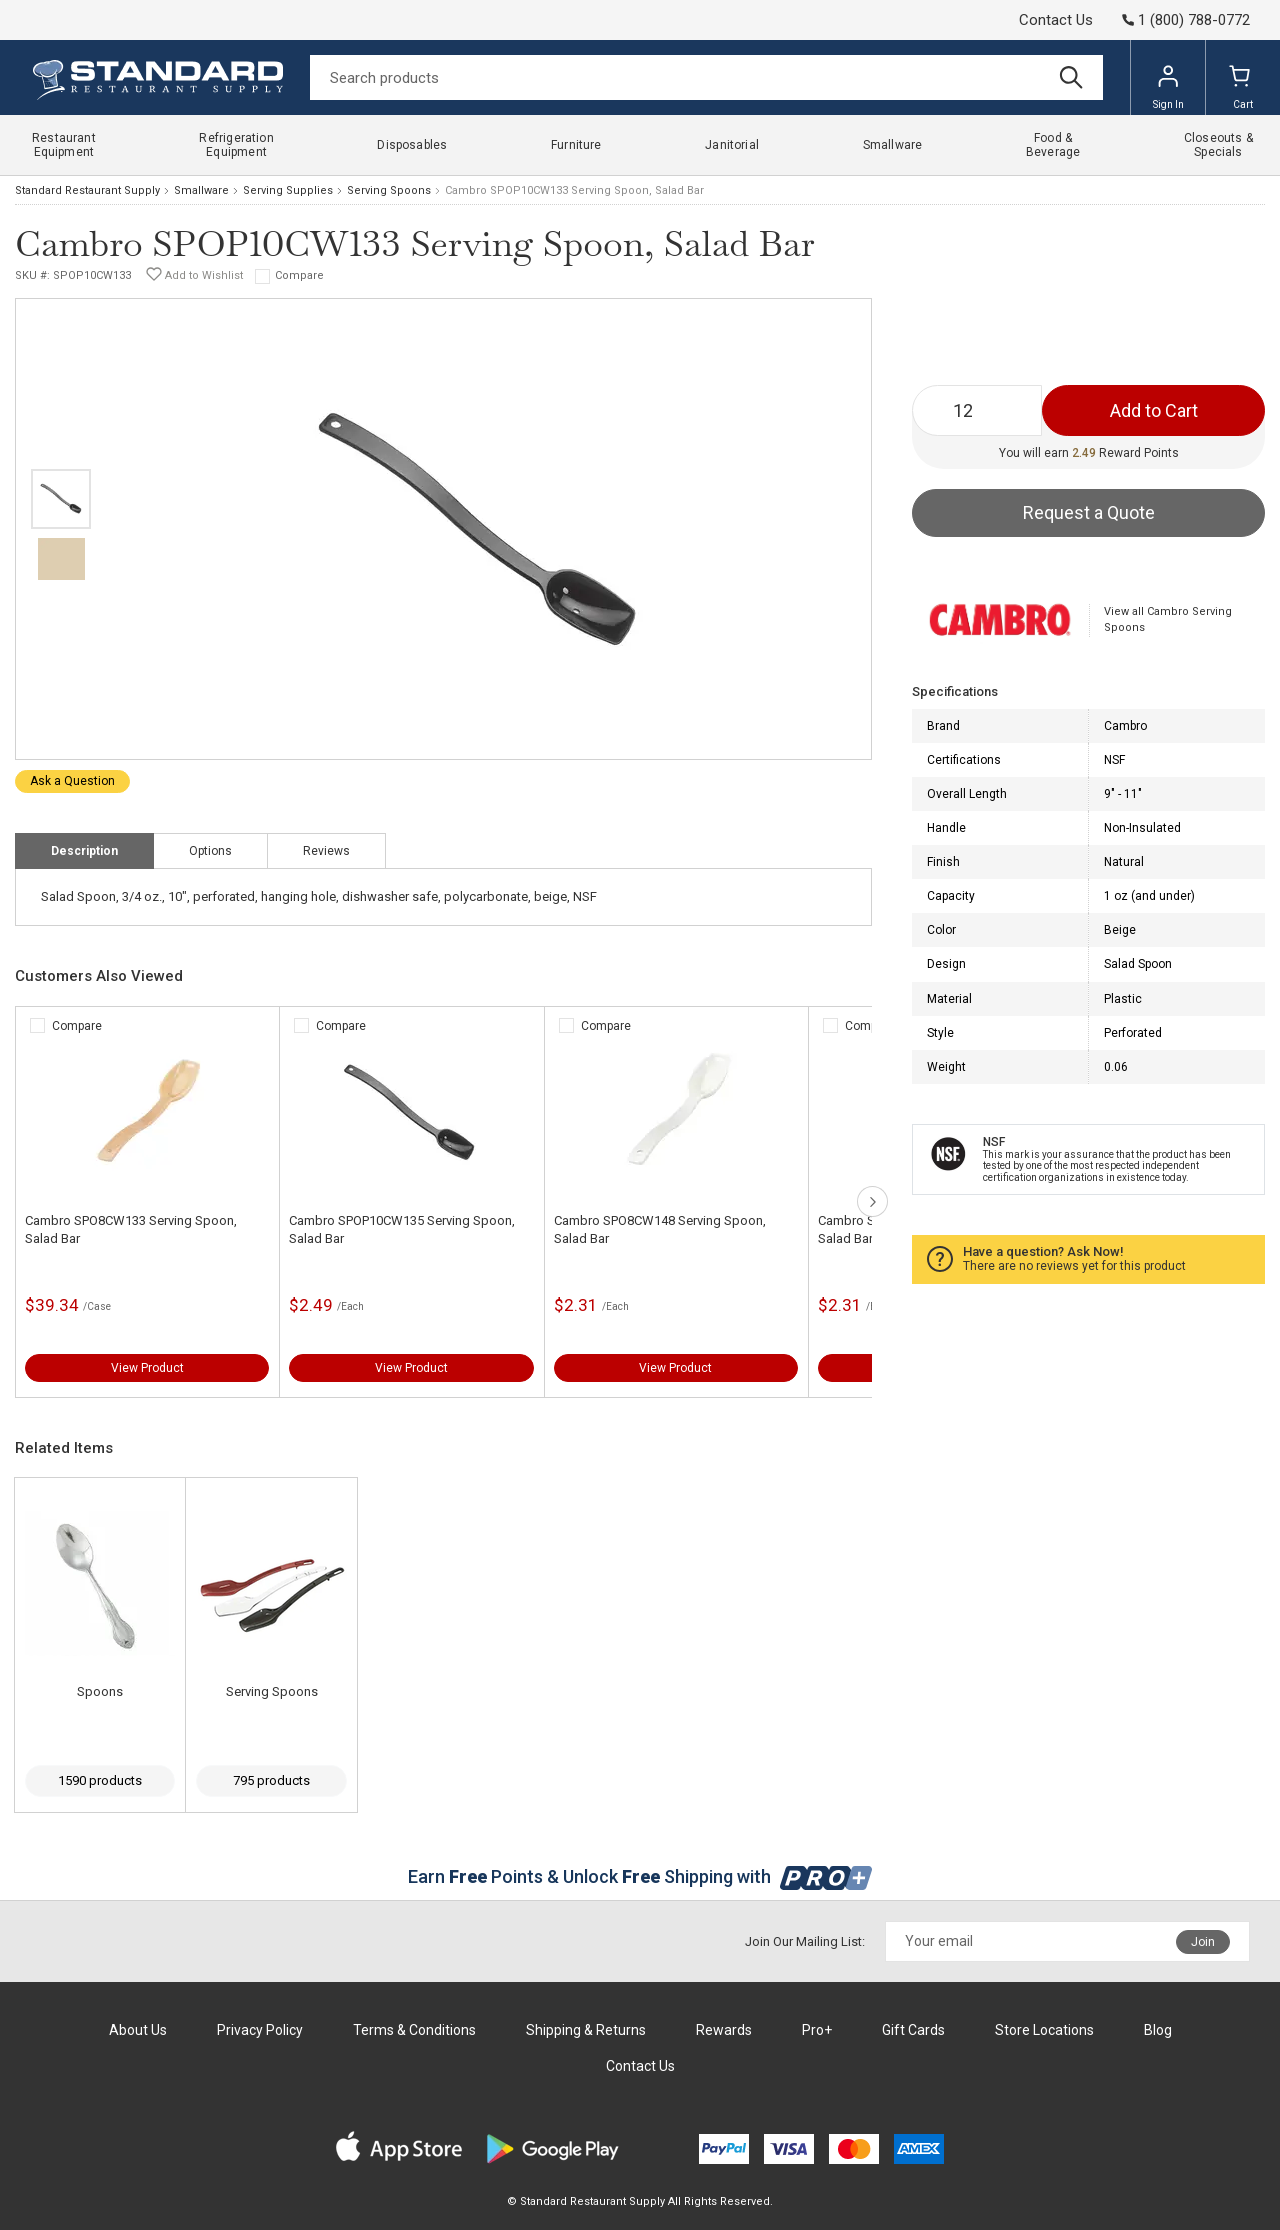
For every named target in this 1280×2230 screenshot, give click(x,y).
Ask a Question (72, 781)
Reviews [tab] (326, 851)
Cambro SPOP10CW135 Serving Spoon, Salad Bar (402, 1229)
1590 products (100, 1780)
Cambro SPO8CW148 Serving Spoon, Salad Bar (660, 1229)
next (872, 1201)
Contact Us (1056, 20)
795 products (271, 1780)
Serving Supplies (288, 190)
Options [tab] (210, 851)
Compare (299, 275)
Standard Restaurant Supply (87, 190)
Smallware (201, 190)
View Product (147, 1368)
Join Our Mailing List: (805, 1941)
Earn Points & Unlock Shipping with (640, 1876)
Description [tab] (84, 851)
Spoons (100, 1691)
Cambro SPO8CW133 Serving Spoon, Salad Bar (131, 1229)
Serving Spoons (389, 190)
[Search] (706, 77)
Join (1203, 1942)
